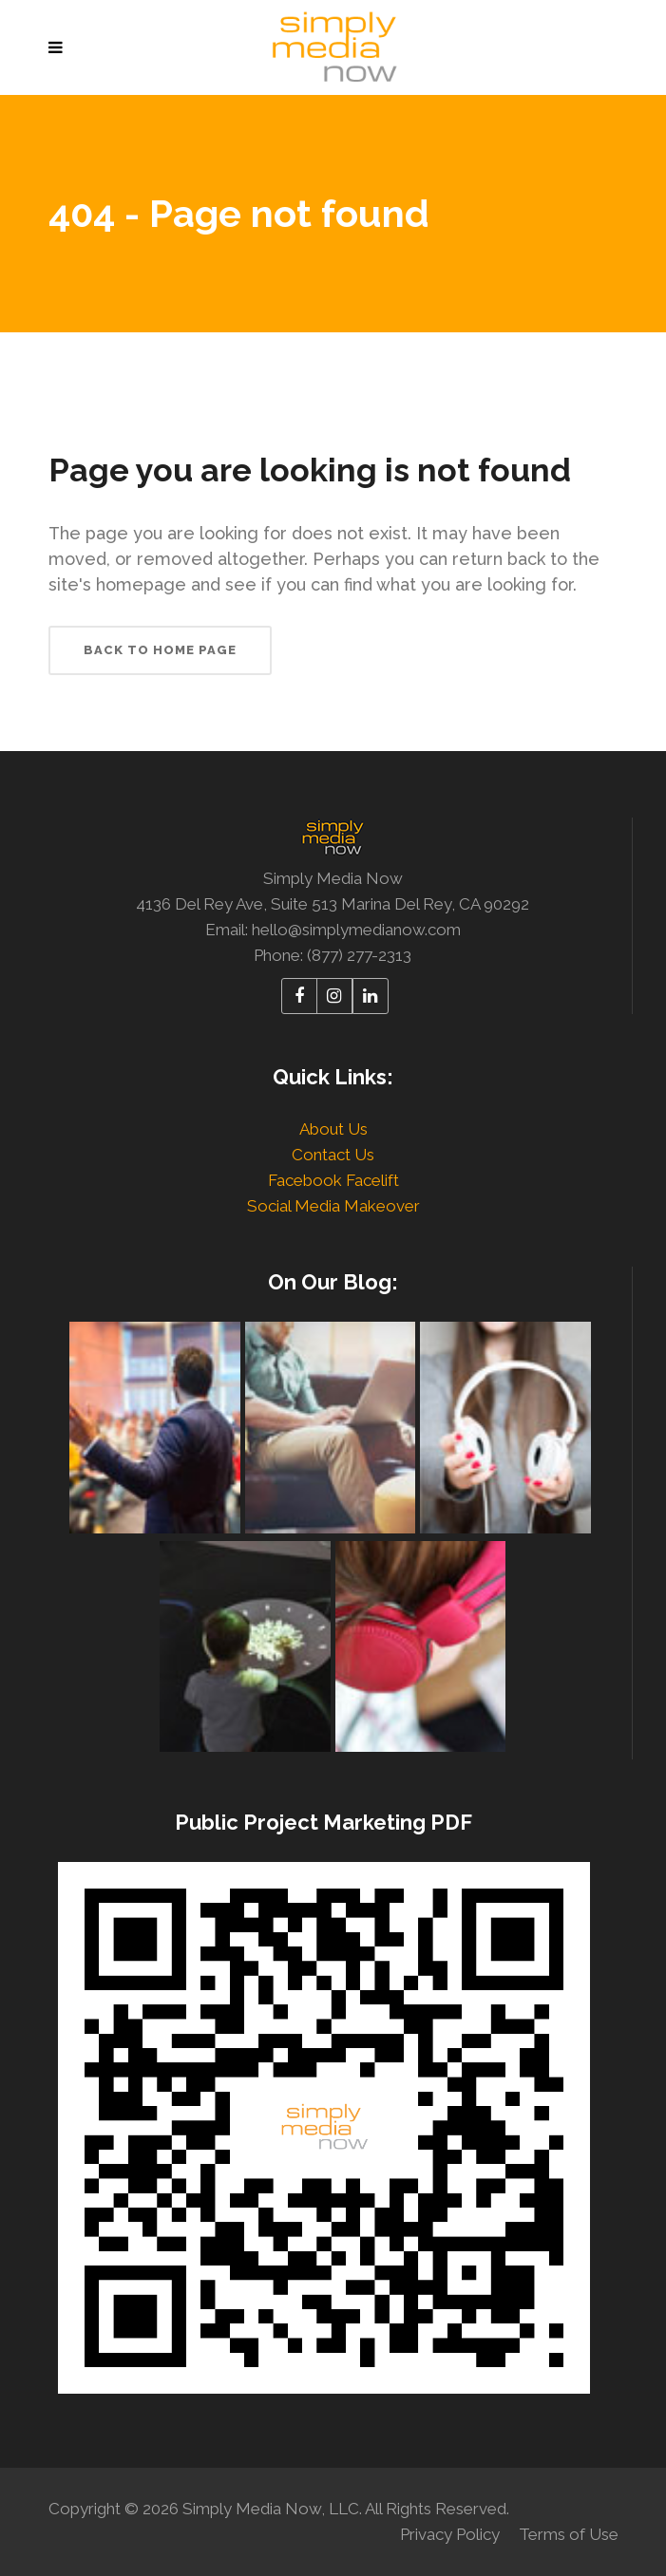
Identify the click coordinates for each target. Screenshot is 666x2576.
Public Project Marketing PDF (323, 1822)
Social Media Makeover (333, 1205)
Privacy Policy (450, 2534)
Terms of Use (568, 2534)
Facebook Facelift (333, 1180)
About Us (333, 1128)
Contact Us (333, 1154)
